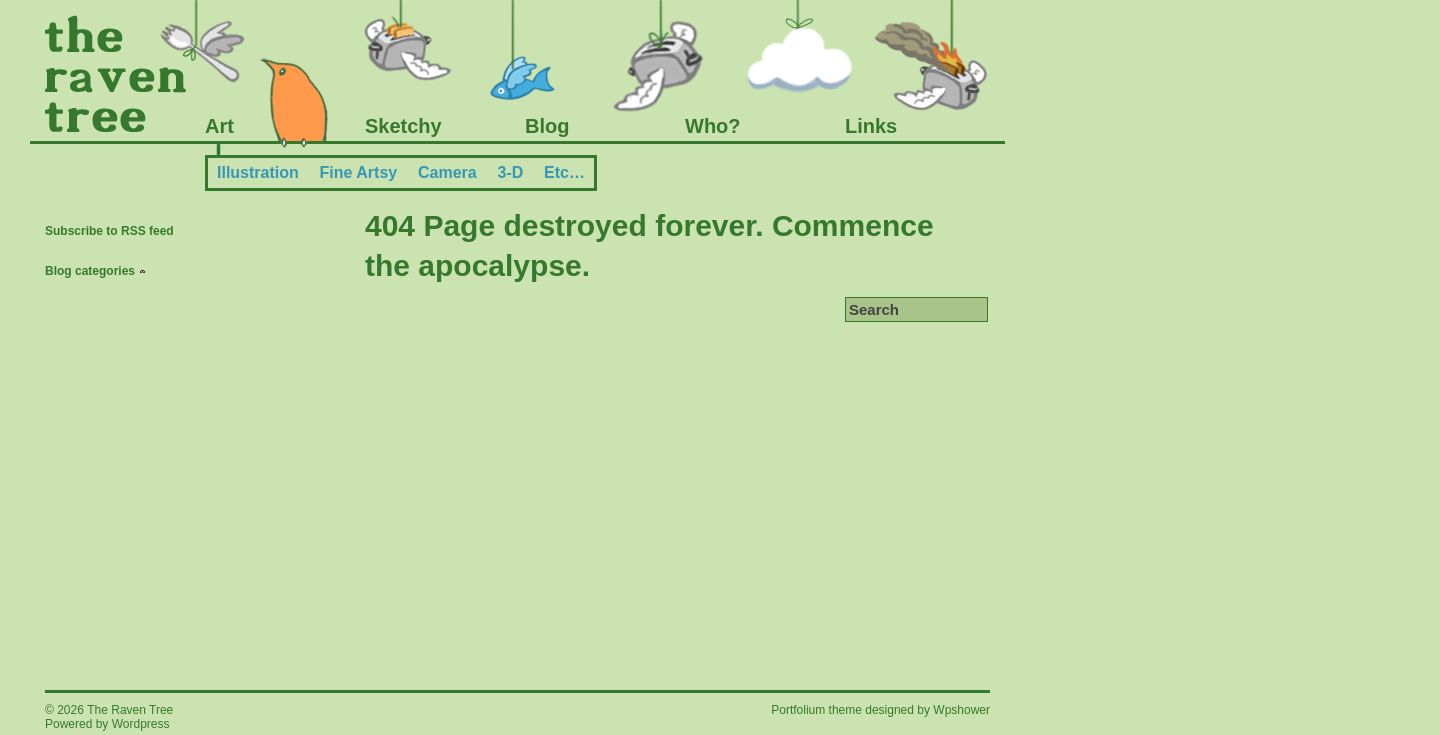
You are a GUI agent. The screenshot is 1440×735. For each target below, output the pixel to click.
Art (219, 126)
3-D (510, 172)
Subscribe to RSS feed (109, 231)
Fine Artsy (359, 172)
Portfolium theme (818, 710)
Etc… (564, 172)
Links (871, 126)
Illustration (258, 172)
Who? (713, 126)
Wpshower (961, 710)
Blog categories (90, 271)
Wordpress (141, 724)
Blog (547, 126)
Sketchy (403, 126)
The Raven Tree (130, 710)
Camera (447, 172)
